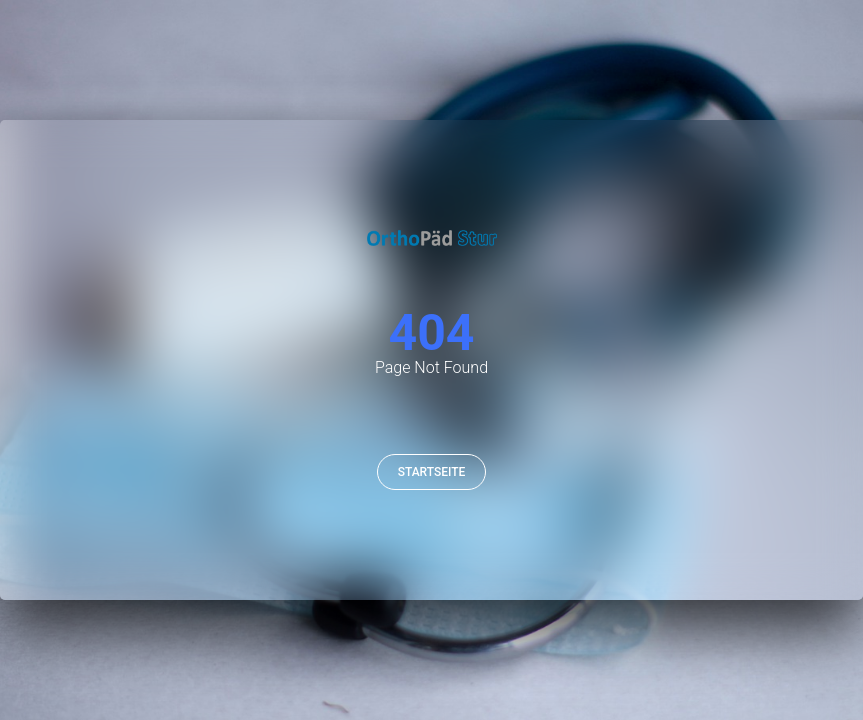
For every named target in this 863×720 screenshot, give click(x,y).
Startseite (432, 472)
